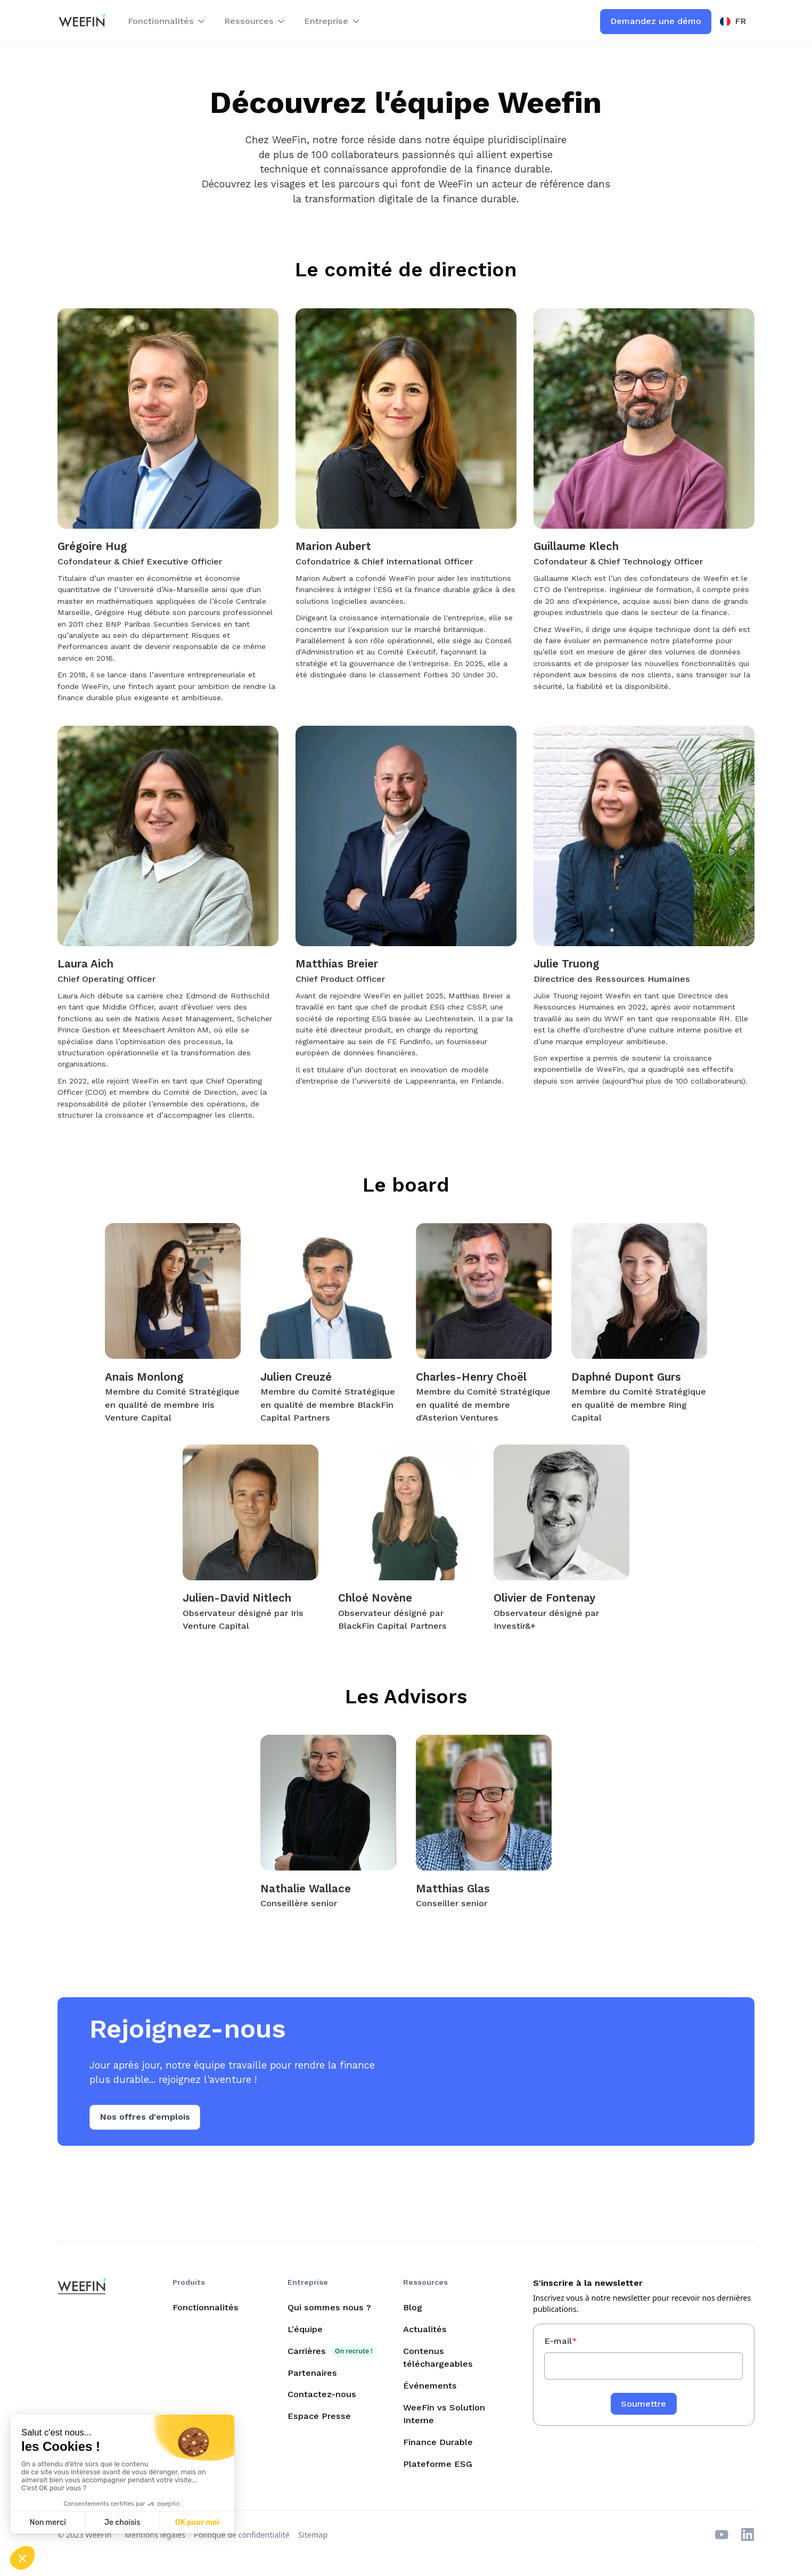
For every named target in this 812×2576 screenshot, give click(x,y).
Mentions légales (155, 2535)
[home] (82, 21)
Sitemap (312, 2535)
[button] (167, 22)
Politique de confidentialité (242, 2535)
